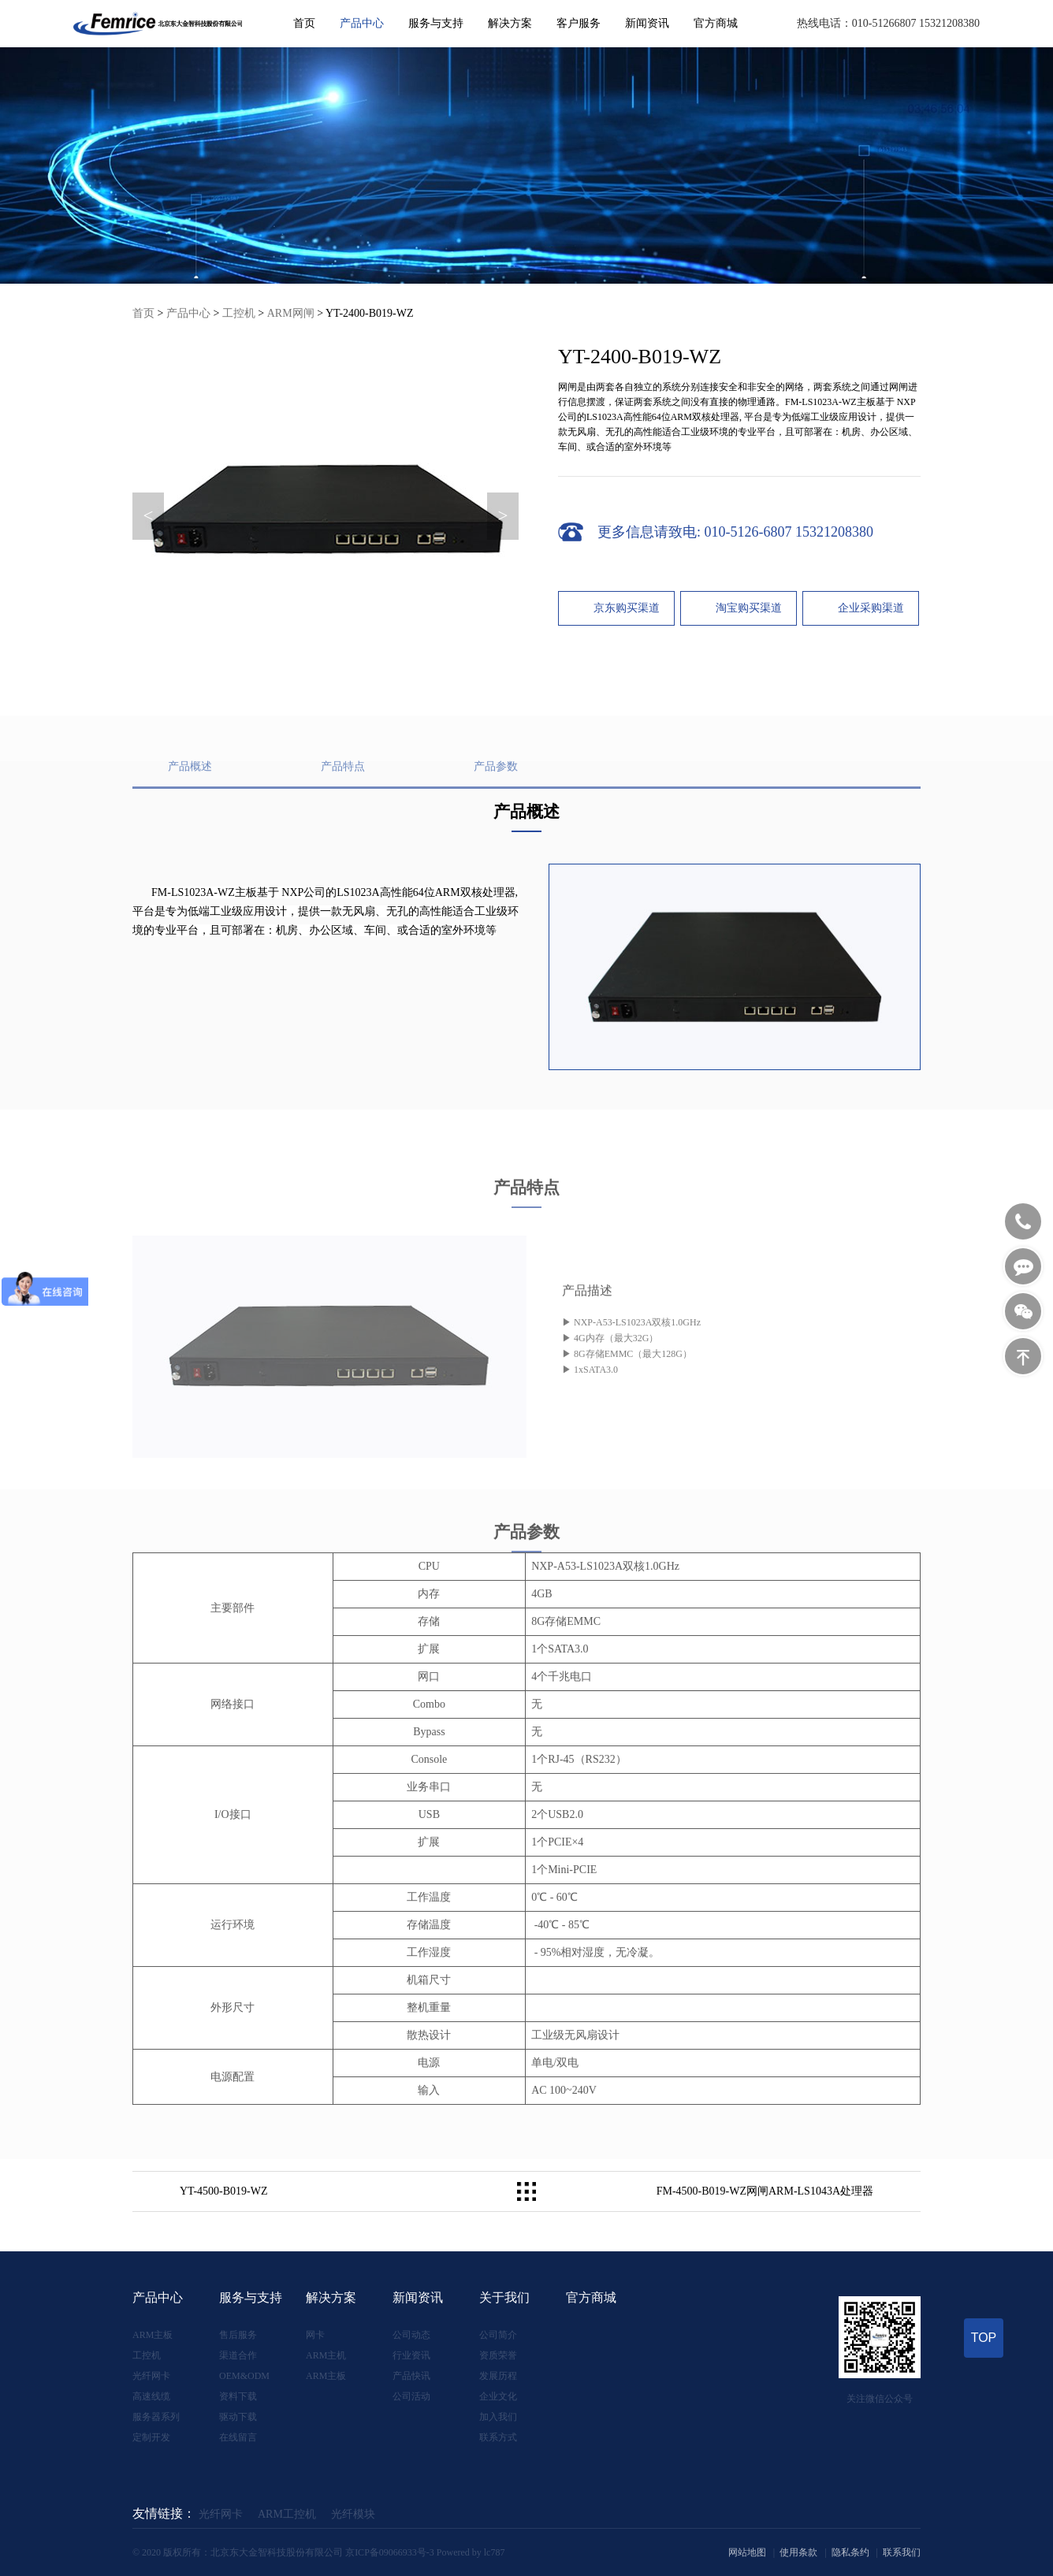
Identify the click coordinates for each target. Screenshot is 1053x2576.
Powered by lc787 (471, 2552)
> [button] (503, 516)
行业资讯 (411, 2355)
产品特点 (343, 808)
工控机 (238, 313)
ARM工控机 (287, 2514)
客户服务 (578, 23)
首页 (304, 23)
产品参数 (496, 808)
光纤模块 (353, 2514)
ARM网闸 (290, 313)
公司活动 (411, 2396)
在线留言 (238, 2437)
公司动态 (411, 2334)
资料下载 (238, 2396)
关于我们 (504, 2297)
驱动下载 (238, 2416)
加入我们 (498, 2416)
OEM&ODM (244, 2375)
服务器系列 (156, 2416)
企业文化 (498, 2396)
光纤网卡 (151, 2375)
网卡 (315, 2334)
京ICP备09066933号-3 (389, 2552)
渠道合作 (238, 2355)
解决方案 (510, 23)
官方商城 (716, 23)
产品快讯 (411, 2375)
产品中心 (362, 23)
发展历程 (498, 2375)
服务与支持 (435, 23)
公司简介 (498, 2334)
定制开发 (151, 2437)
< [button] (148, 516)
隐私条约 (850, 2552)
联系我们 (902, 2552)
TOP (984, 2337)
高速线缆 (151, 2396)
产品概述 (190, 808)
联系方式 (498, 2437)
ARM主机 (326, 2355)
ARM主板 (152, 2334)
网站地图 (747, 2552)
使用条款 (798, 2552)
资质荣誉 (498, 2355)
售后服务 (238, 2334)
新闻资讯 (647, 23)
